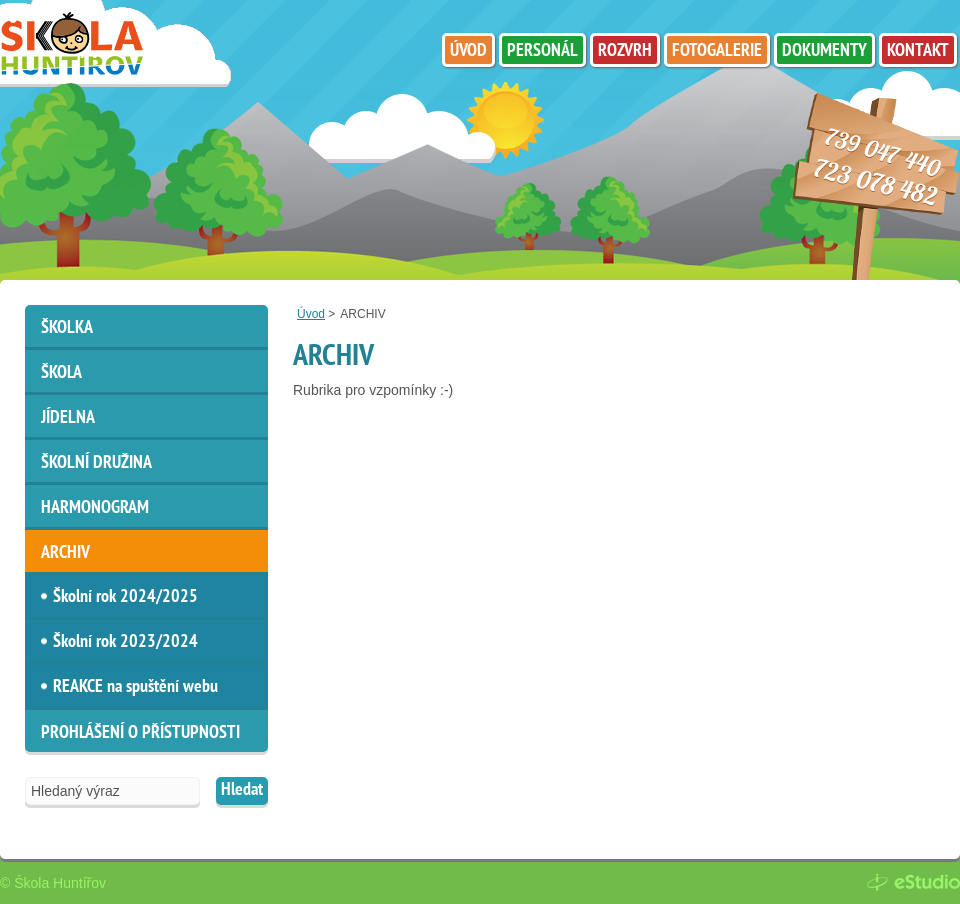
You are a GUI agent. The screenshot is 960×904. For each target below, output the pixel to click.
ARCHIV (65, 553)
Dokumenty (824, 51)
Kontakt (918, 51)
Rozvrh (625, 51)
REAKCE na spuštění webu (135, 687)
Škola (61, 373)
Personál (542, 51)
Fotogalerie (717, 51)
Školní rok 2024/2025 (125, 597)
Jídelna (68, 418)
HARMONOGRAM (95, 508)
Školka (67, 328)
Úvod (311, 314)
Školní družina (96, 463)
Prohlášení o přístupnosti (140, 733)
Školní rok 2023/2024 (125, 642)
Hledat (242, 790)
